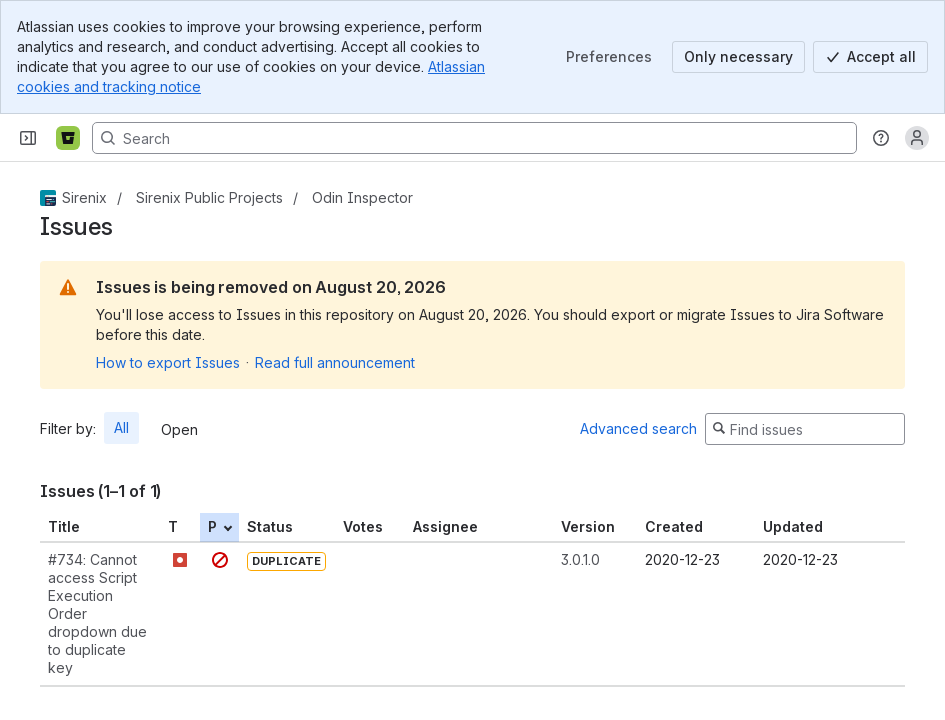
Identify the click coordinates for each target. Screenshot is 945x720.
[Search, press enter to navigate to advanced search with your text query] (474, 138)
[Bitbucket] (68, 138)
